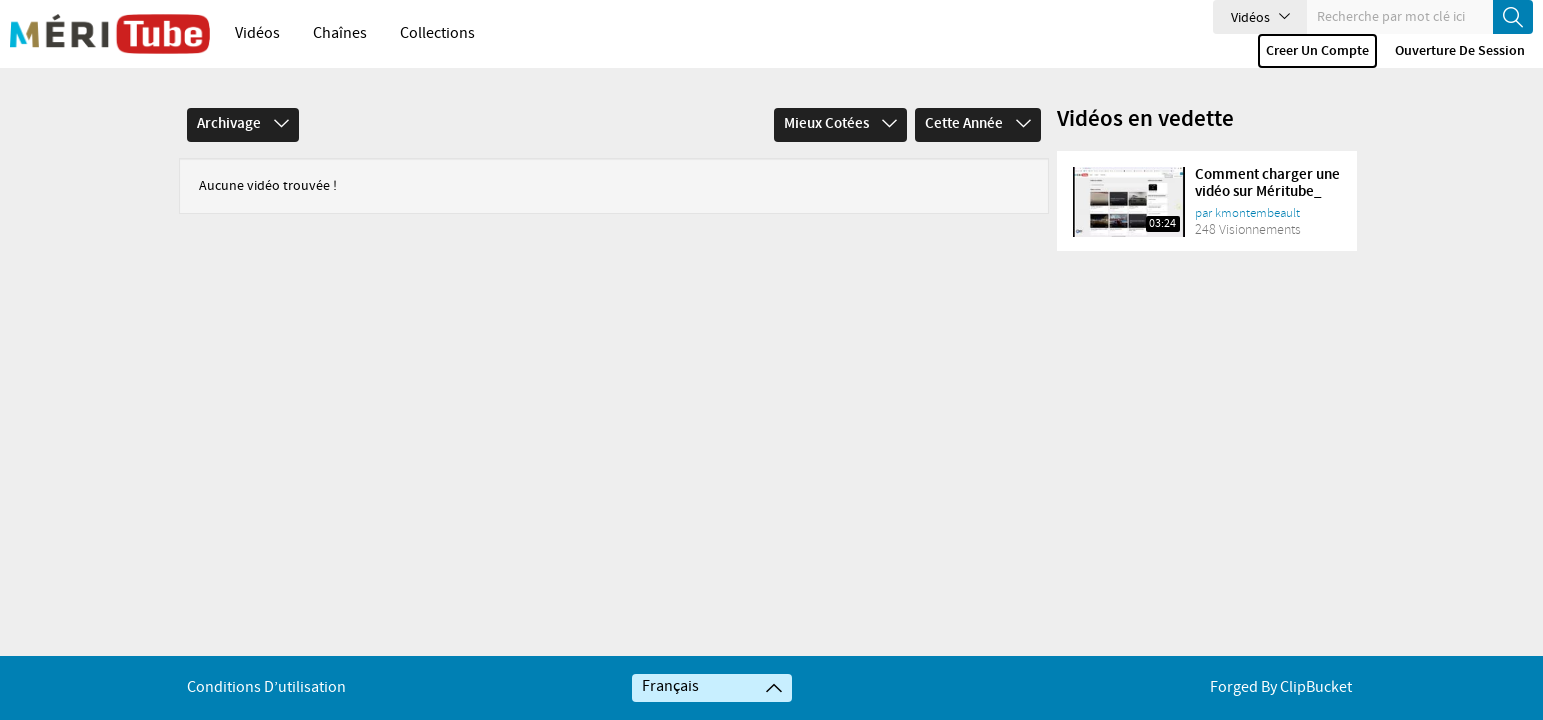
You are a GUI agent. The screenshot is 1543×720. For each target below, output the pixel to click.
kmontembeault (1257, 205)
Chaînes (340, 33)
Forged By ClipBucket (1281, 687)
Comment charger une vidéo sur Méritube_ (1267, 175)
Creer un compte (1317, 51)
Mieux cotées (840, 116)
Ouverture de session (1460, 51)
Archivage (243, 116)
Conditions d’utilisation (266, 687)
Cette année (978, 116)
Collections (437, 33)
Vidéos (257, 33)
